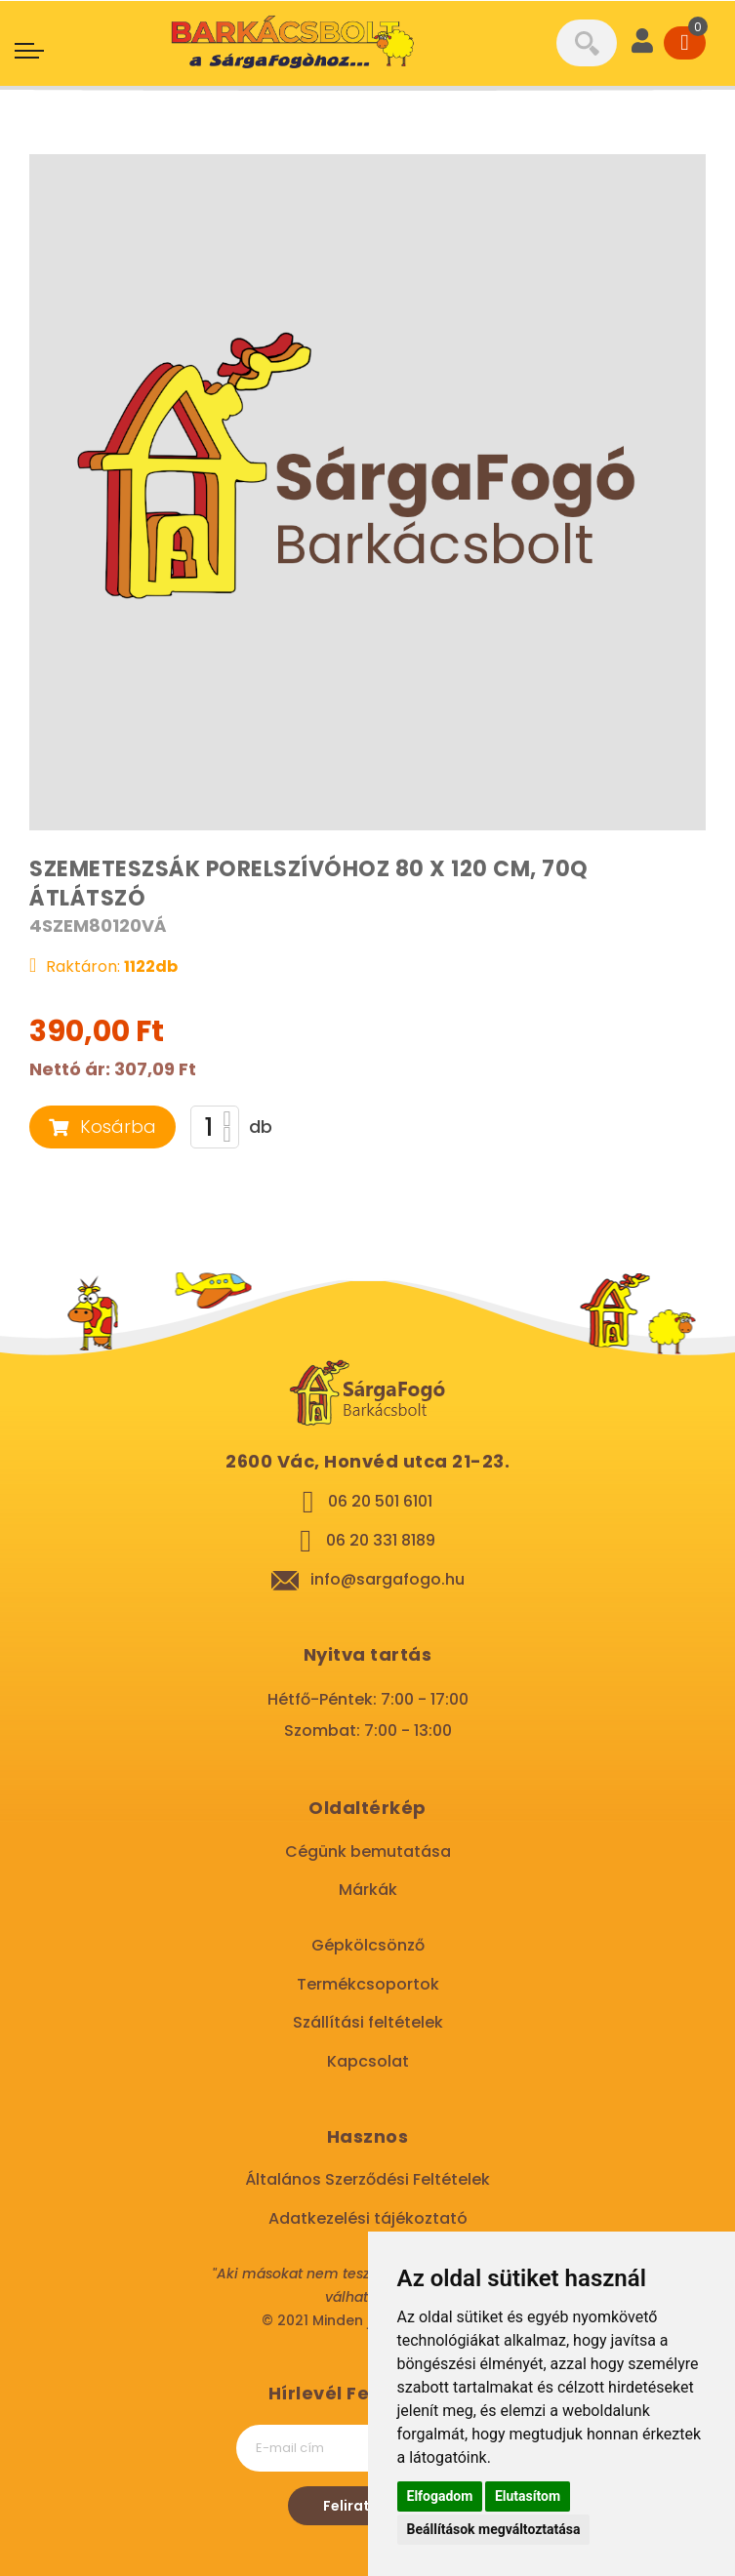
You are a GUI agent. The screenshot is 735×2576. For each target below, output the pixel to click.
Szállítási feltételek (368, 2022)
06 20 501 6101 (380, 1501)
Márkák (368, 1889)
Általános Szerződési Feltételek (367, 2179)
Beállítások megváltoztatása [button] (494, 2529)
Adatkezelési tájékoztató (368, 2218)
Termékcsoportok (368, 1984)
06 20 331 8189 (380, 1540)
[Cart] (685, 43)
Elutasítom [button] (527, 2496)
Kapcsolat (368, 2061)
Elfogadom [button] (440, 2496)
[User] (642, 43)
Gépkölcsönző (368, 1945)
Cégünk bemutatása (368, 1851)
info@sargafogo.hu (387, 1579)
